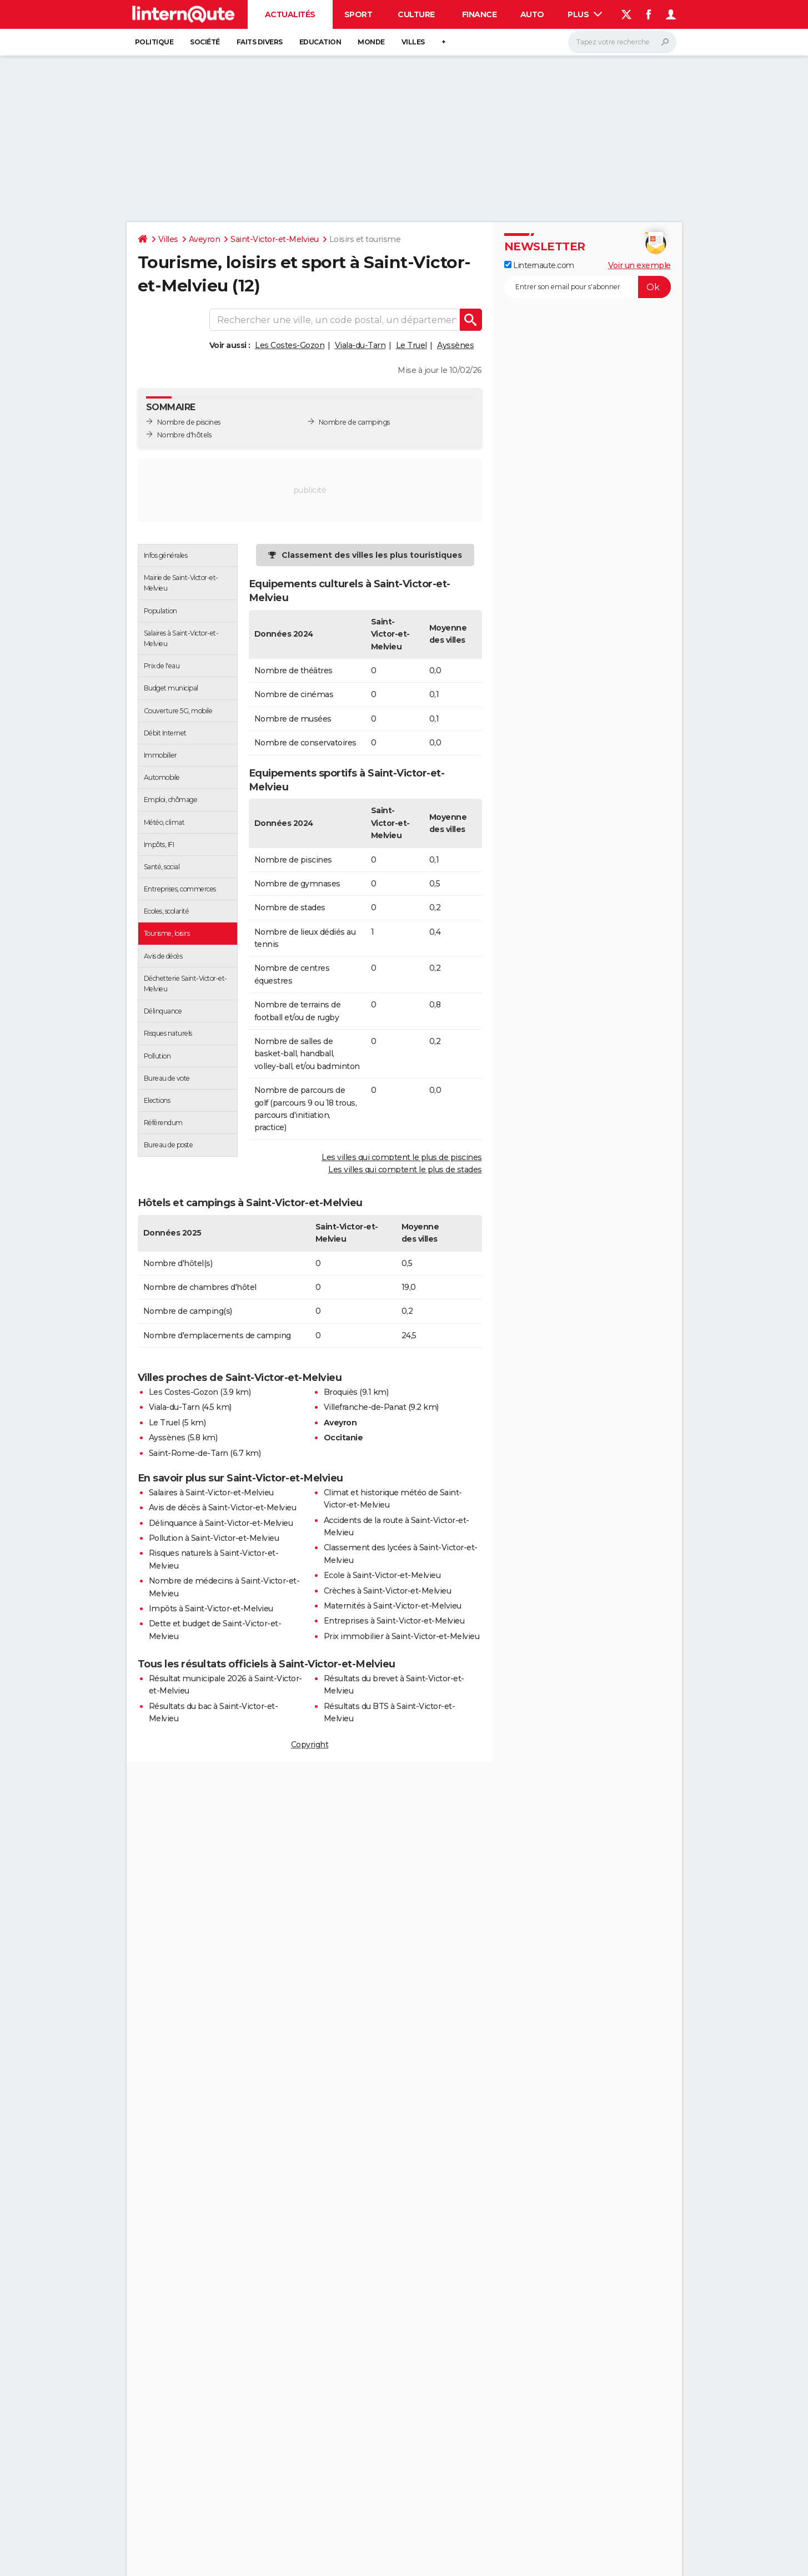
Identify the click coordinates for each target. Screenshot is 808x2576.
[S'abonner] (587, 287)
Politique (154, 42)
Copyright (310, 1745)
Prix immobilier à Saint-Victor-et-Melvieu (402, 1636)
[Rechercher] (622, 42)
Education (320, 42)
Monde (371, 42)
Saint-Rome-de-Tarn (188, 1453)
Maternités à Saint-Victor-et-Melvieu (392, 1606)
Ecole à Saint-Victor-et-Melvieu (382, 1575)
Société (205, 42)
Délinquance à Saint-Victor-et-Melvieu (221, 1523)
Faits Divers (260, 42)
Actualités (290, 14)
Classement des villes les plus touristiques (372, 555)
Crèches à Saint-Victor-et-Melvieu (387, 1591)
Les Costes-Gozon (289, 345)
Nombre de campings (354, 422)
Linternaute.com (539, 265)
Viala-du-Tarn (360, 345)
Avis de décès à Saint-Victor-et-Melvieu (223, 1508)
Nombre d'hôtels (184, 435)
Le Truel (411, 345)
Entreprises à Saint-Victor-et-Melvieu (394, 1621)
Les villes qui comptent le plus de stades (405, 1169)
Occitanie (343, 1438)
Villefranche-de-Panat (365, 1407)
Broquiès (341, 1392)
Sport (358, 14)
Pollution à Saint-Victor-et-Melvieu (214, 1538)
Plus (585, 14)
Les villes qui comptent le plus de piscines (402, 1157)
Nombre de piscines (188, 422)
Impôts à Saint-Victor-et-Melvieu (211, 1609)
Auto (532, 14)
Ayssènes (455, 345)
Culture (416, 14)
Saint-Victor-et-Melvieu (274, 239)
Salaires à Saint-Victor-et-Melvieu (211, 1493)
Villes (413, 42)
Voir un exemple (639, 265)
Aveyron (204, 239)
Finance (479, 14)
